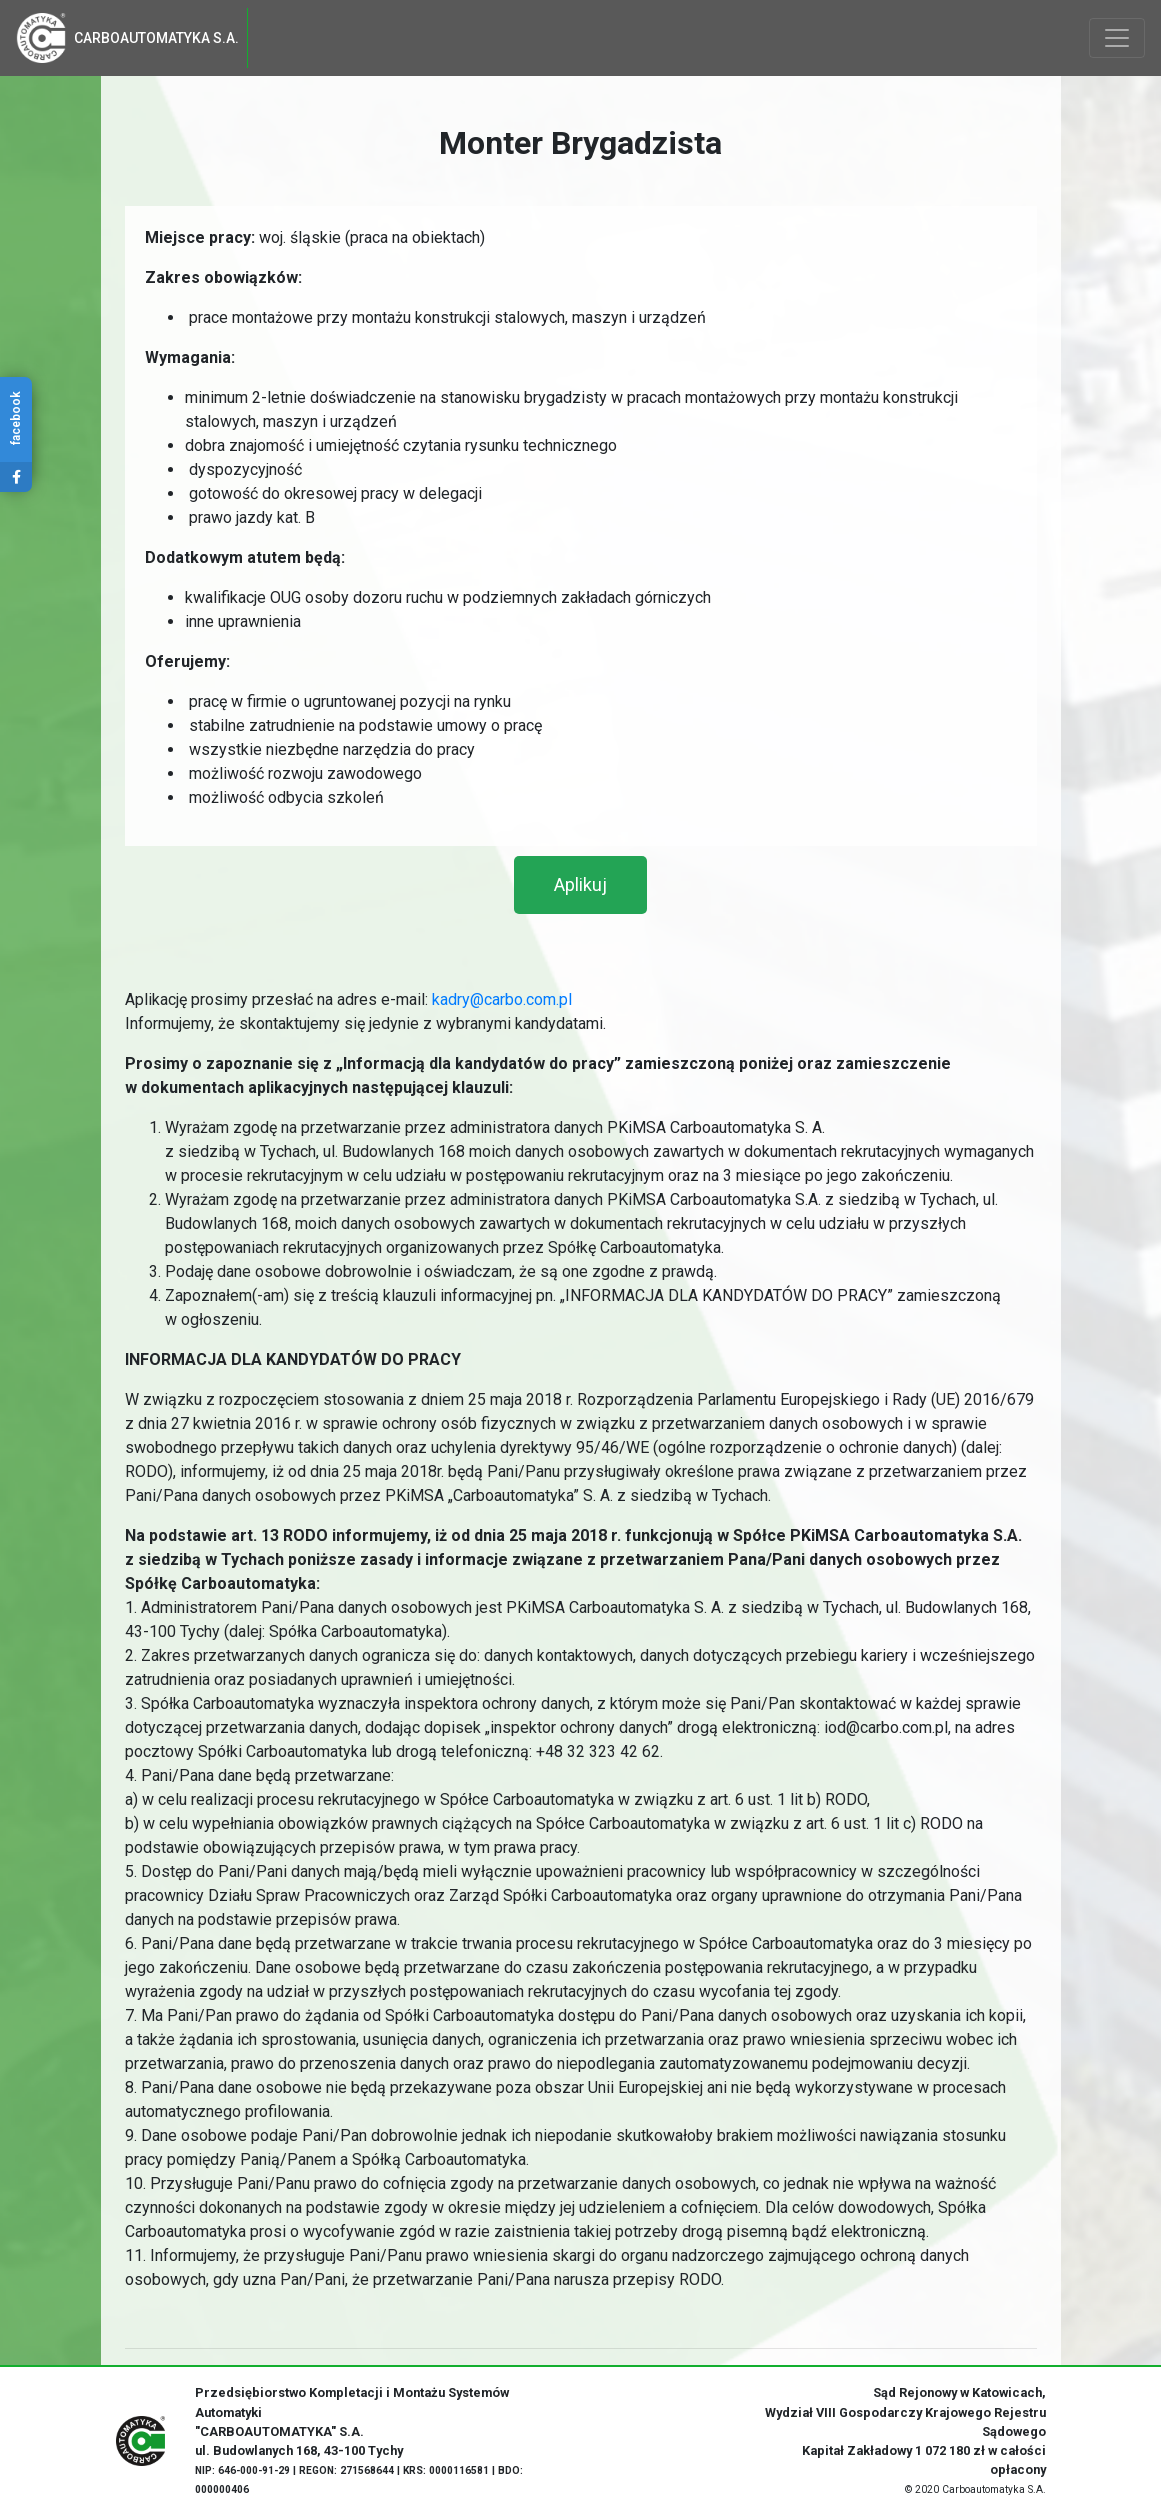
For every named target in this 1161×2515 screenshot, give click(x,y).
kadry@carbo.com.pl (502, 999)
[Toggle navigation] (1117, 38)
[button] (580, 885)
